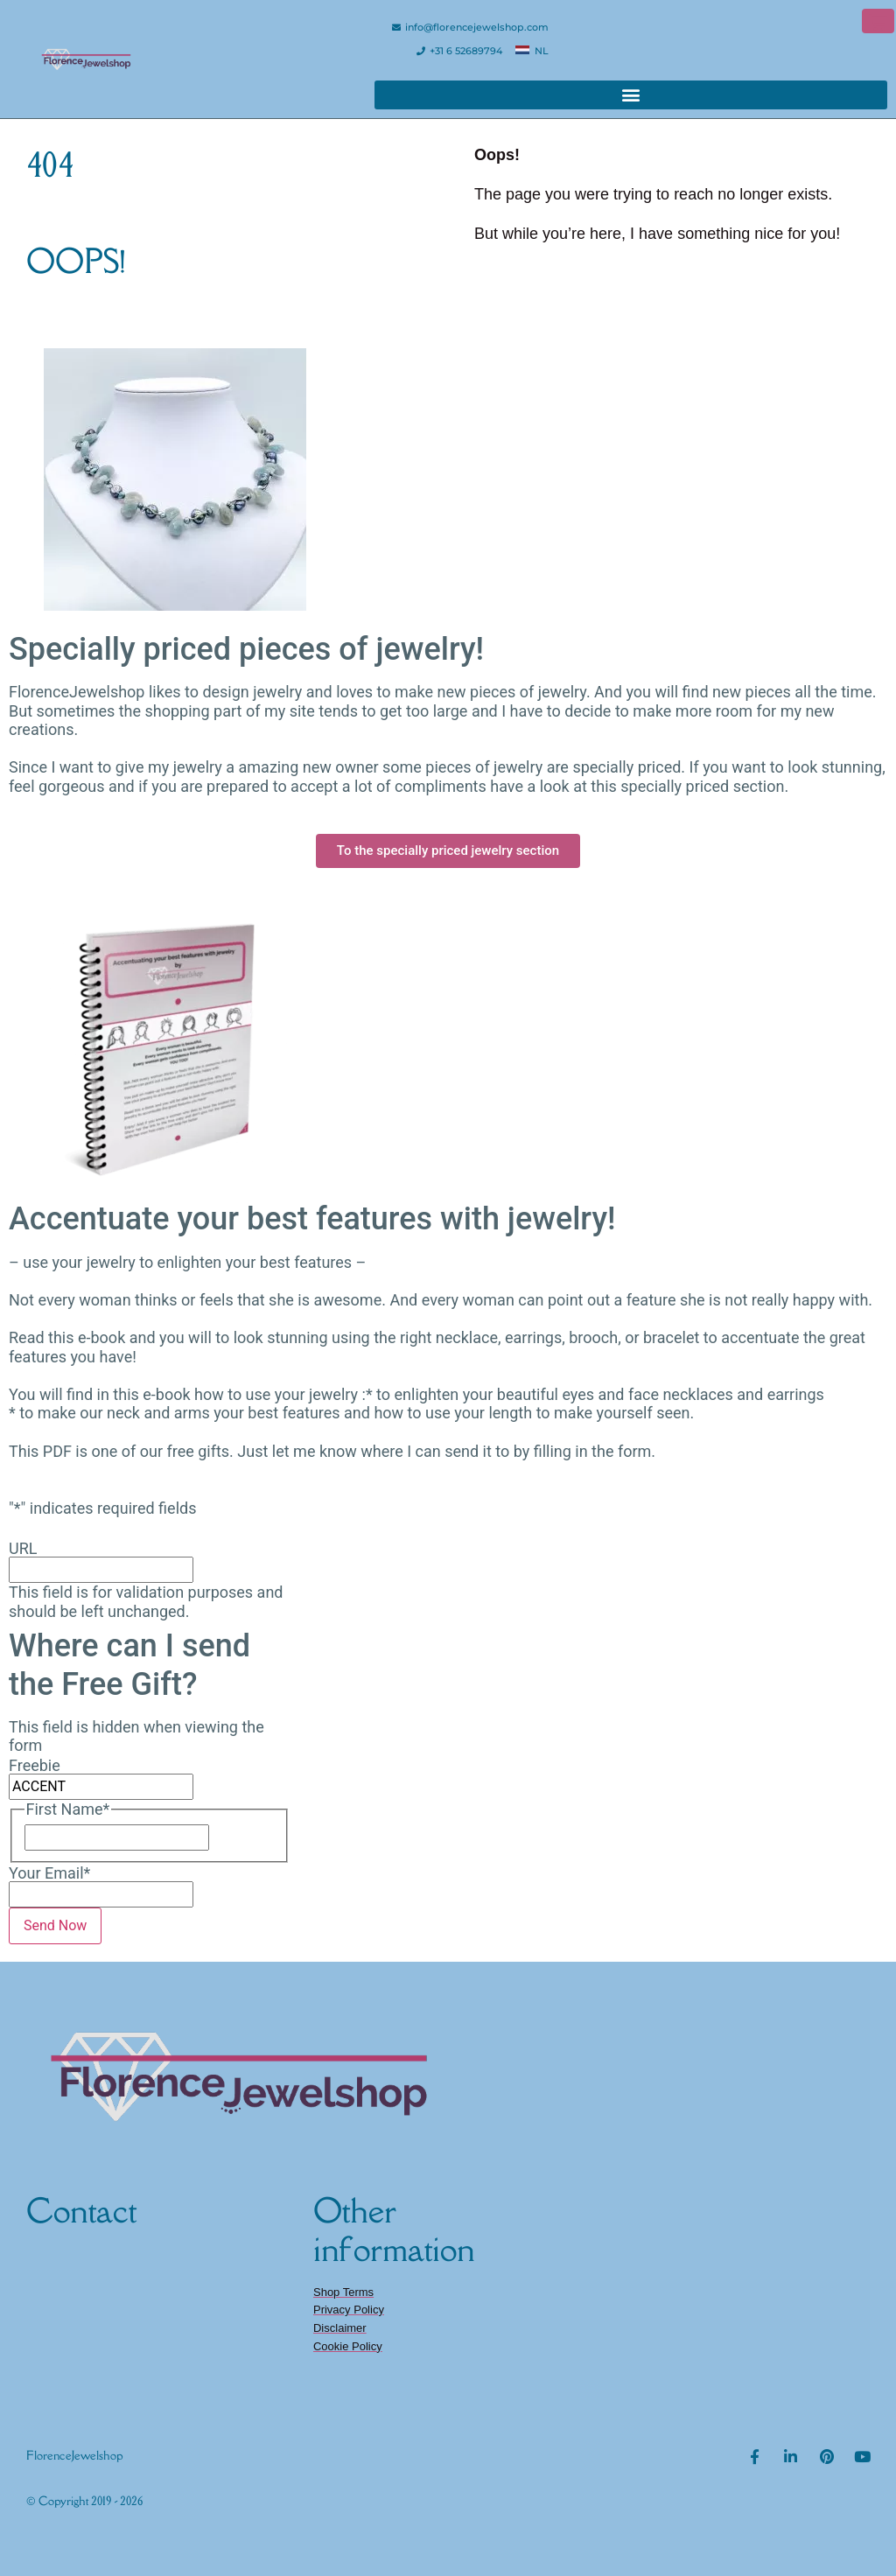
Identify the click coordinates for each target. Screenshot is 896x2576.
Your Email (49, 1873)
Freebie (34, 1766)
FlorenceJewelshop (74, 2455)
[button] (630, 94)
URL (23, 1549)
